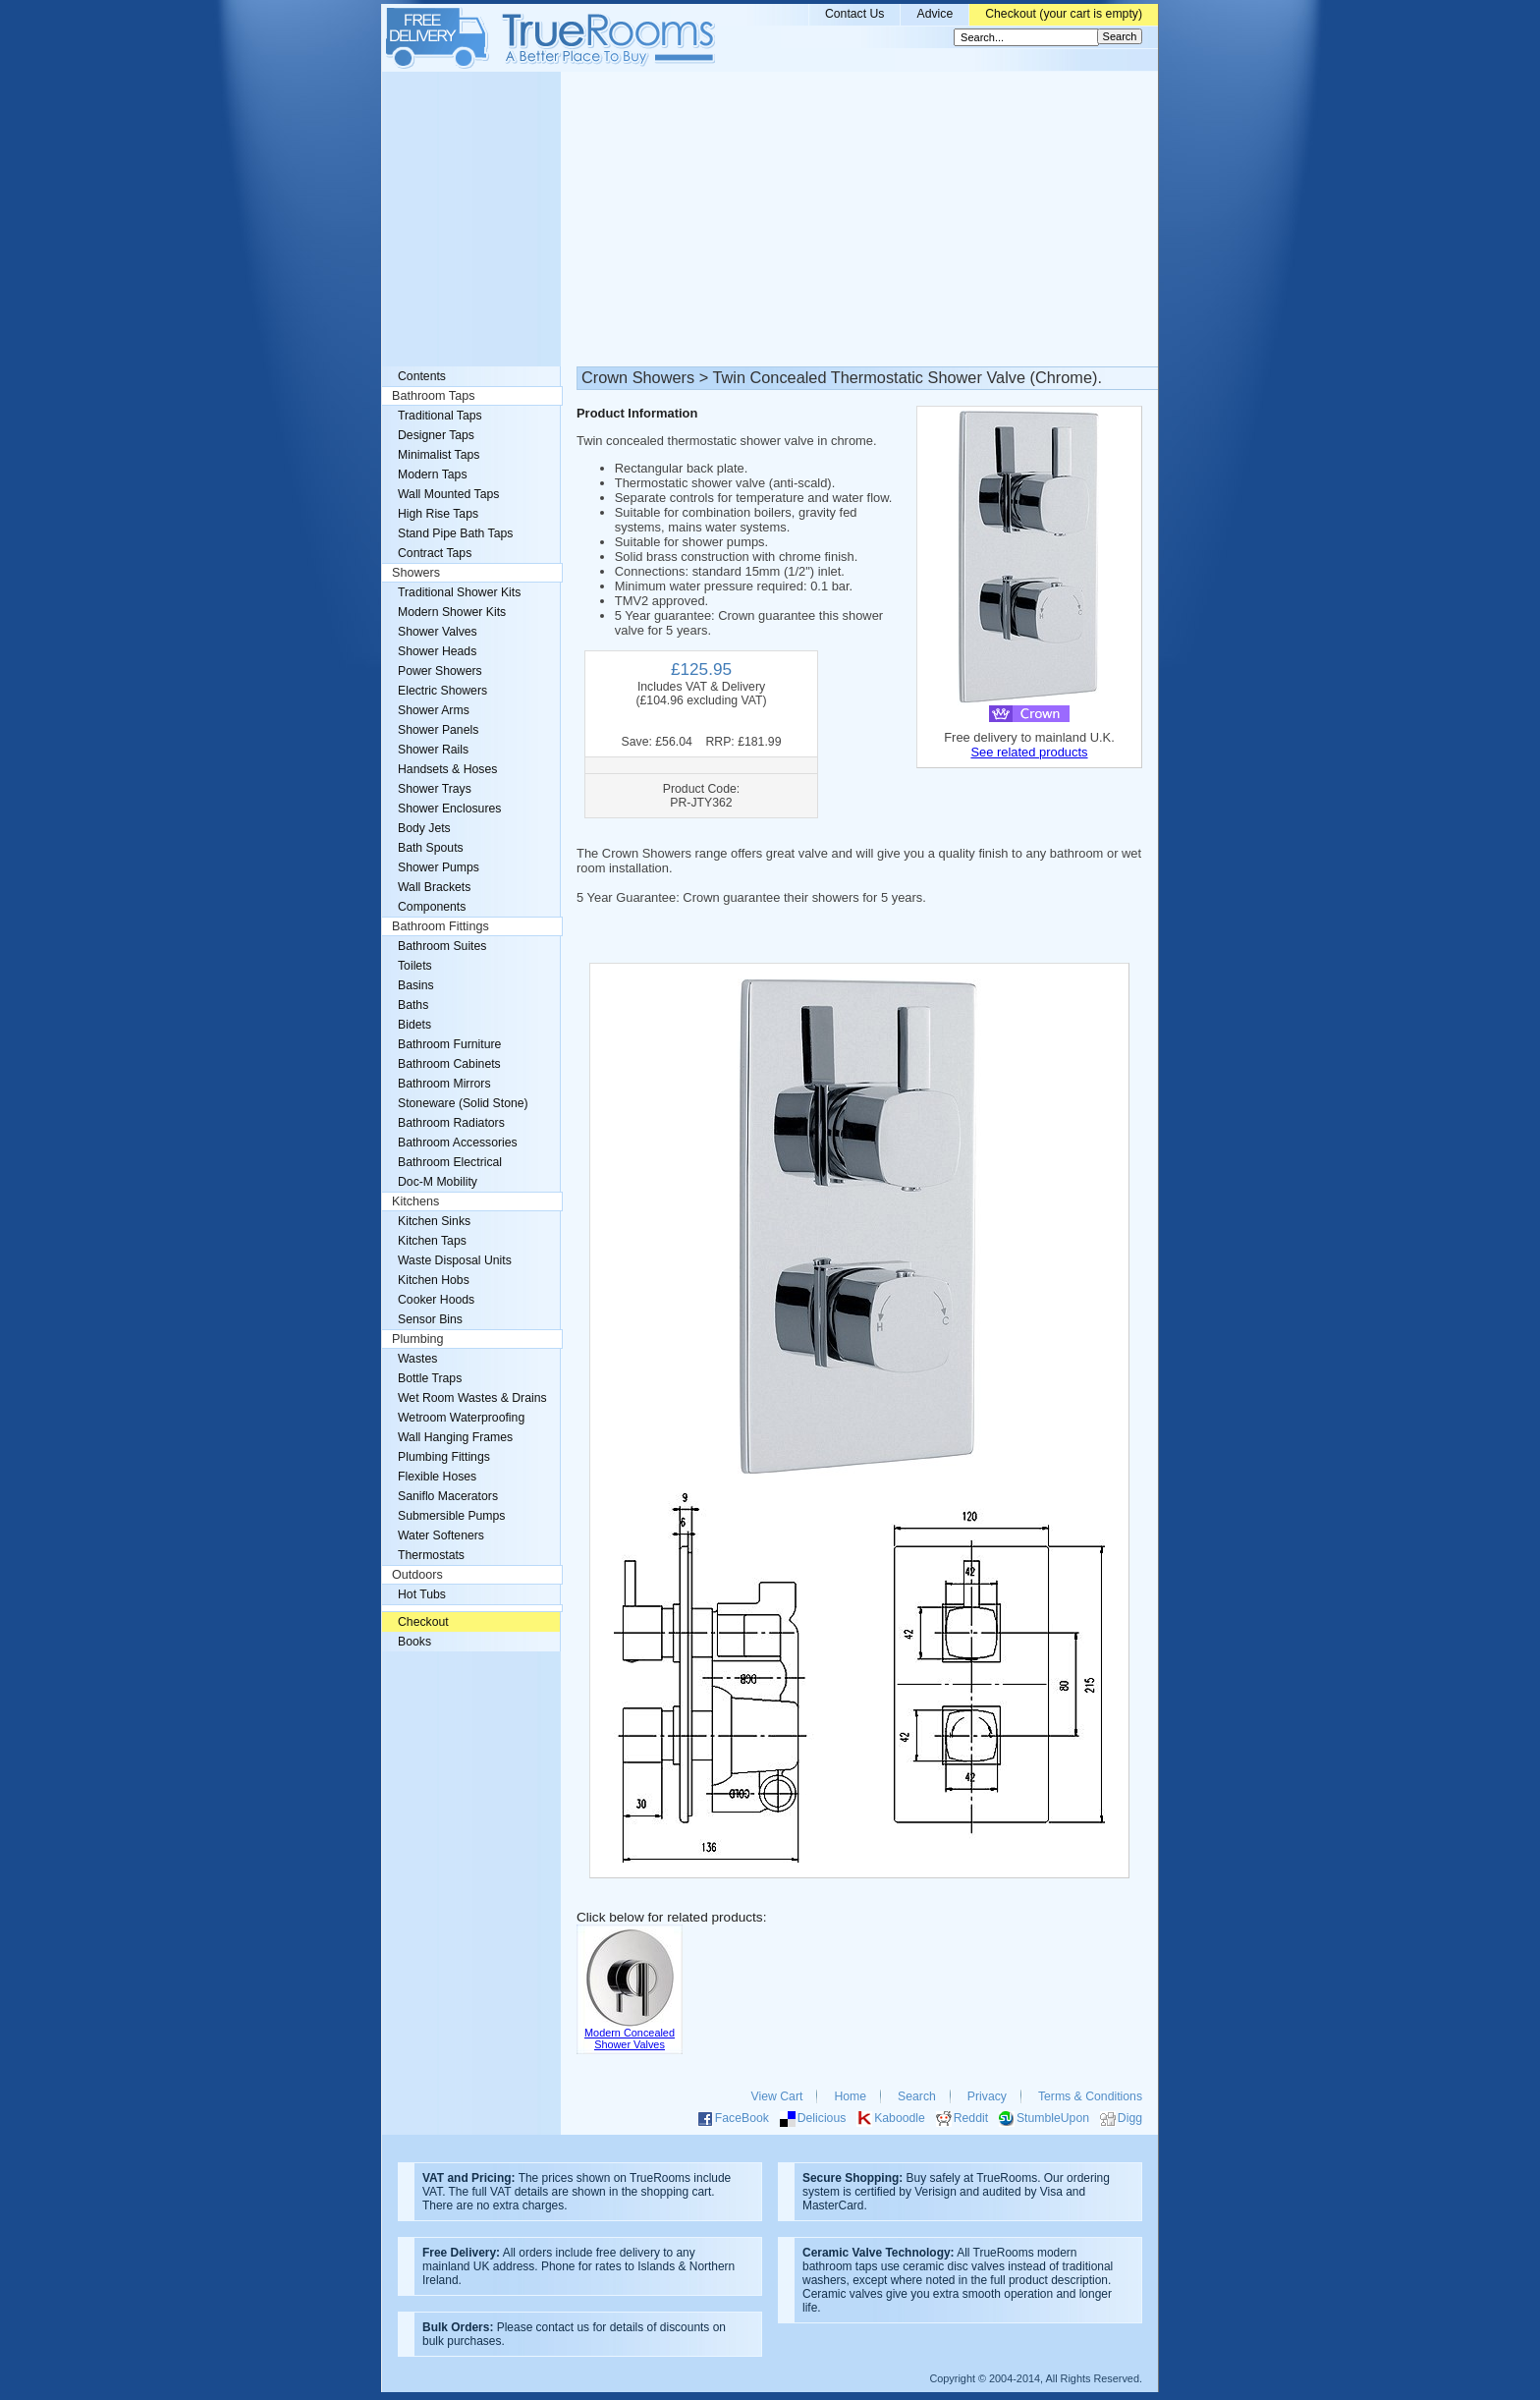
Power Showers (440, 671)
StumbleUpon (1053, 2118)
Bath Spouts (431, 848)
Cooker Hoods (436, 1300)
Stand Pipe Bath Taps (455, 533)
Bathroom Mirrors (444, 1083)
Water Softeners (441, 1535)
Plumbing (418, 1339)
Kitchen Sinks (434, 1221)
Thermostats (431, 1555)
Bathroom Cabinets (449, 1064)
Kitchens (415, 1201)
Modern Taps (433, 474)
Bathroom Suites (442, 946)
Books (414, 1641)
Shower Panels (438, 730)
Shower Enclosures (449, 808)
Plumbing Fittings (444, 1457)
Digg (1130, 2118)
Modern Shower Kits (452, 612)
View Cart (777, 2096)
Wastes (417, 1359)
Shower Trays (434, 789)
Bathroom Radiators (451, 1123)
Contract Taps (434, 553)
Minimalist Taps (438, 455)
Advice (934, 14)
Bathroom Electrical (450, 1162)
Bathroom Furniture (449, 1044)
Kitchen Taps (432, 1241)
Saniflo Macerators (448, 1496)
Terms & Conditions (1090, 2096)
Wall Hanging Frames (455, 1437)
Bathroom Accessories (458, 1142)
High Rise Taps (438, 514)
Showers (416, 573)
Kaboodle (899, 2118)
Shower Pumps (438, 867)
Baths (413, 1005)
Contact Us (855, 14)
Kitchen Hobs (433, 1280)
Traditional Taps (440, 415)
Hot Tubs (422, 1594)
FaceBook (742, 2118)
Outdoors (417, 1575)
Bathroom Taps (433, 396)
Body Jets (424, 828)
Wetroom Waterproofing (461, 1417)
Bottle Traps (430, 1378)
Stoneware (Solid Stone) (463, 1103)
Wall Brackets (434, 887)
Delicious (822, 2118)
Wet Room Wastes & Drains (472, 1398)
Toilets (415, 966)
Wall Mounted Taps (448, 494)
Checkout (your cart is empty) (1063, 14)
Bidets (414, 1025)
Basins (416, 985)
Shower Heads (437, 651)
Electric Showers (442, 691)
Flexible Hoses (437, 1476)
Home (850, 2096)
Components (432, 907)
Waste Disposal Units (455, 1260)
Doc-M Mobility (437, 1182)
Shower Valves (437, 632)
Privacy (987, 2096)
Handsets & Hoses (447, 769)
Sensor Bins (430, 1319)
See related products (1028, 752)
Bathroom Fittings (440, 926)
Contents (422, 376)
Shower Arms (433, 710)
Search (917, 2096)
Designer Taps (436, 435)
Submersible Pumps (451, 1516)
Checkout (423, 1622)
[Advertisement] (770, 219)
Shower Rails (433, 749)
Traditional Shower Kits (459, 592)
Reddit (971, 2118)
